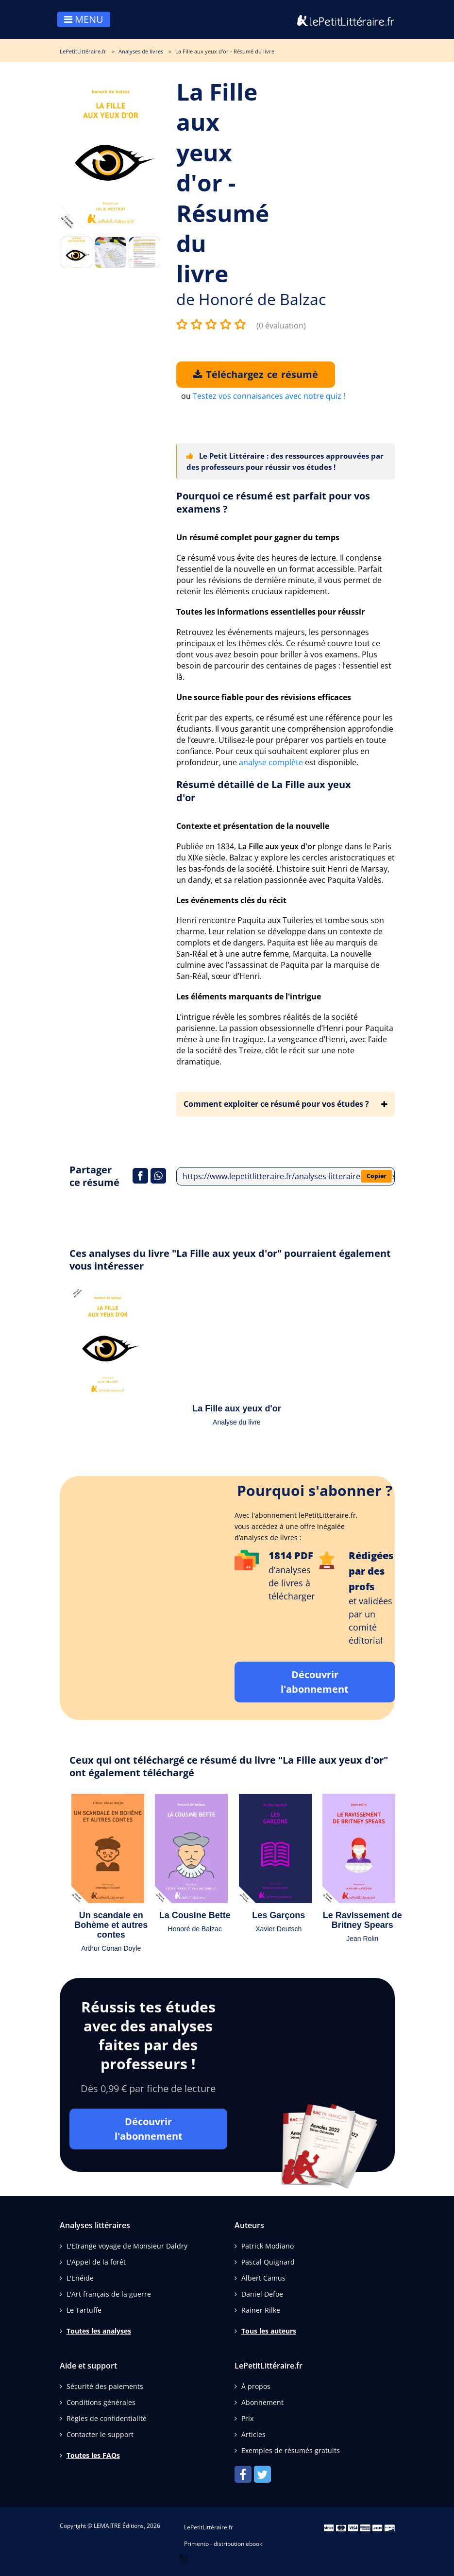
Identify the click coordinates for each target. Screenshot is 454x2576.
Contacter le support (100, 2434)
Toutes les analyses (99, 2331)
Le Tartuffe (84, 2310)
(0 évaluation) (281, 325)
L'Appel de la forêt (96, 2262)
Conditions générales (101, 2402)
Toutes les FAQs (93, 2455)
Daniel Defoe (262, 2294)
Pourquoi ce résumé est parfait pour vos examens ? (273, 502)
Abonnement (262, 2402)
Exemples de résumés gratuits (290, 2450)
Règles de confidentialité (107, 2418)
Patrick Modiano (267, 2245)
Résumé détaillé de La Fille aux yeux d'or (263, 791)
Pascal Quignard (268, 2262)
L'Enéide (80, 2278)
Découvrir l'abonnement (315, 1682)
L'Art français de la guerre (109, 2294)
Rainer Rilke (260, 2310)
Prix (247, 2418)
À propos (255, 2386)
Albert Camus (263, 2278)
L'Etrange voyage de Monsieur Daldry (127, 2245)
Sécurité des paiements (105, 2386)
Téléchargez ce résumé (255, 374)
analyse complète (271, 762)
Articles (253, 2434)
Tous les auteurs (268, 2331)
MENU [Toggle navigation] (83, 19)
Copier (377, 1176)
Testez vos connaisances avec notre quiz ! (269, 396)
